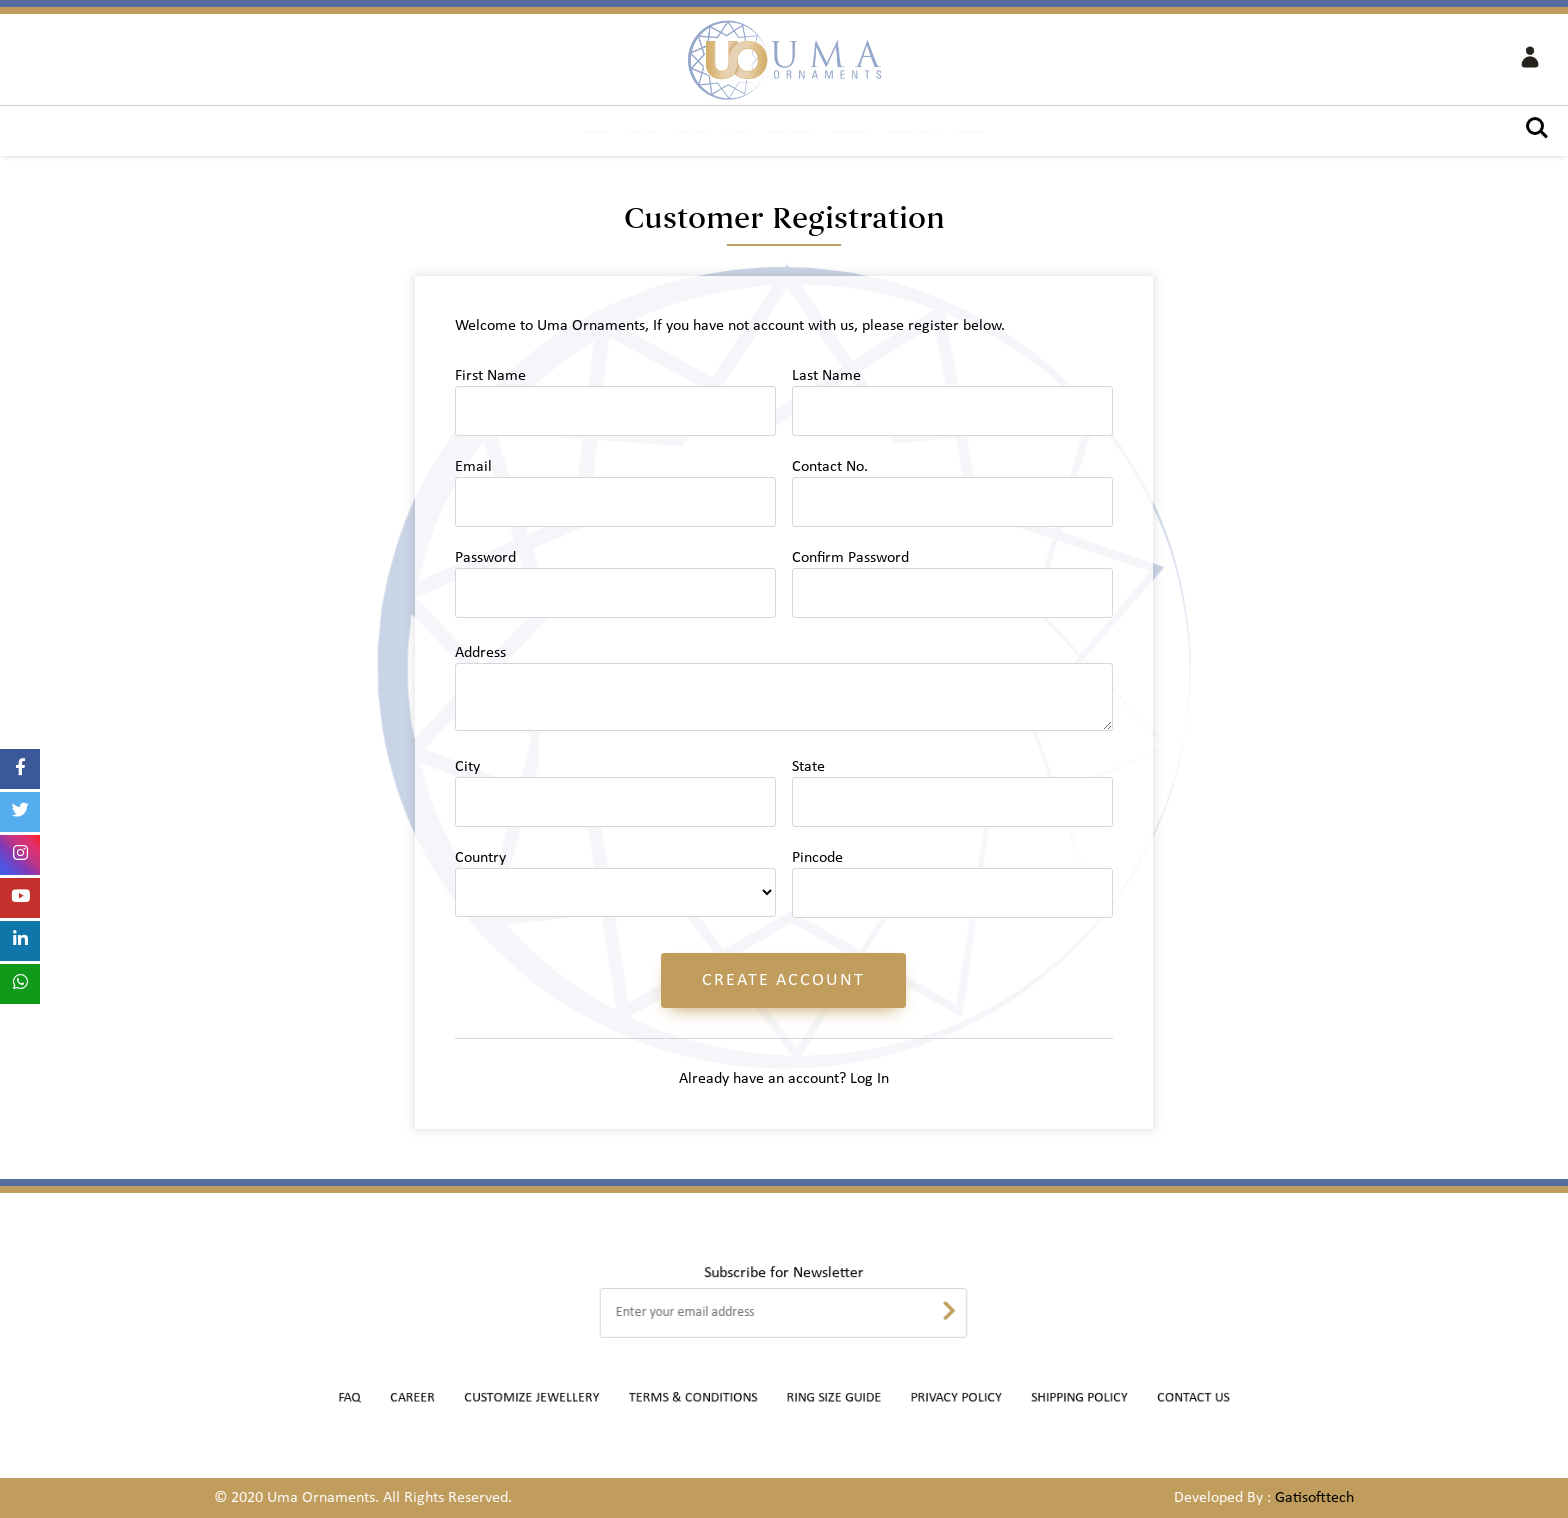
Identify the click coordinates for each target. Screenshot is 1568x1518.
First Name (490, 376)
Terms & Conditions (712, 1398)
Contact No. (830, 467)
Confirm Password (850, 558)
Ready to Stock (922, 132)
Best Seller (685, 132)
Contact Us (1175, 132)
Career (491, 1398)
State (808, 767)
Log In (869, 1079)
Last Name (826, 376)
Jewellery (389, 132)
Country (480, 858)
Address (480, 653)
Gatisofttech (1311, 1498)
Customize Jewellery (1056, 132)
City (467, 767)
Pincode (817, 858)
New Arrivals (586, 132)
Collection (483, 132)
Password (485, 558)
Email (473, 467)
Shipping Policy (1017, 1398)
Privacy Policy (920, 1398)
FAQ (442, 1398)
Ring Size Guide (823, 1398)
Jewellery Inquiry (796, 132)
